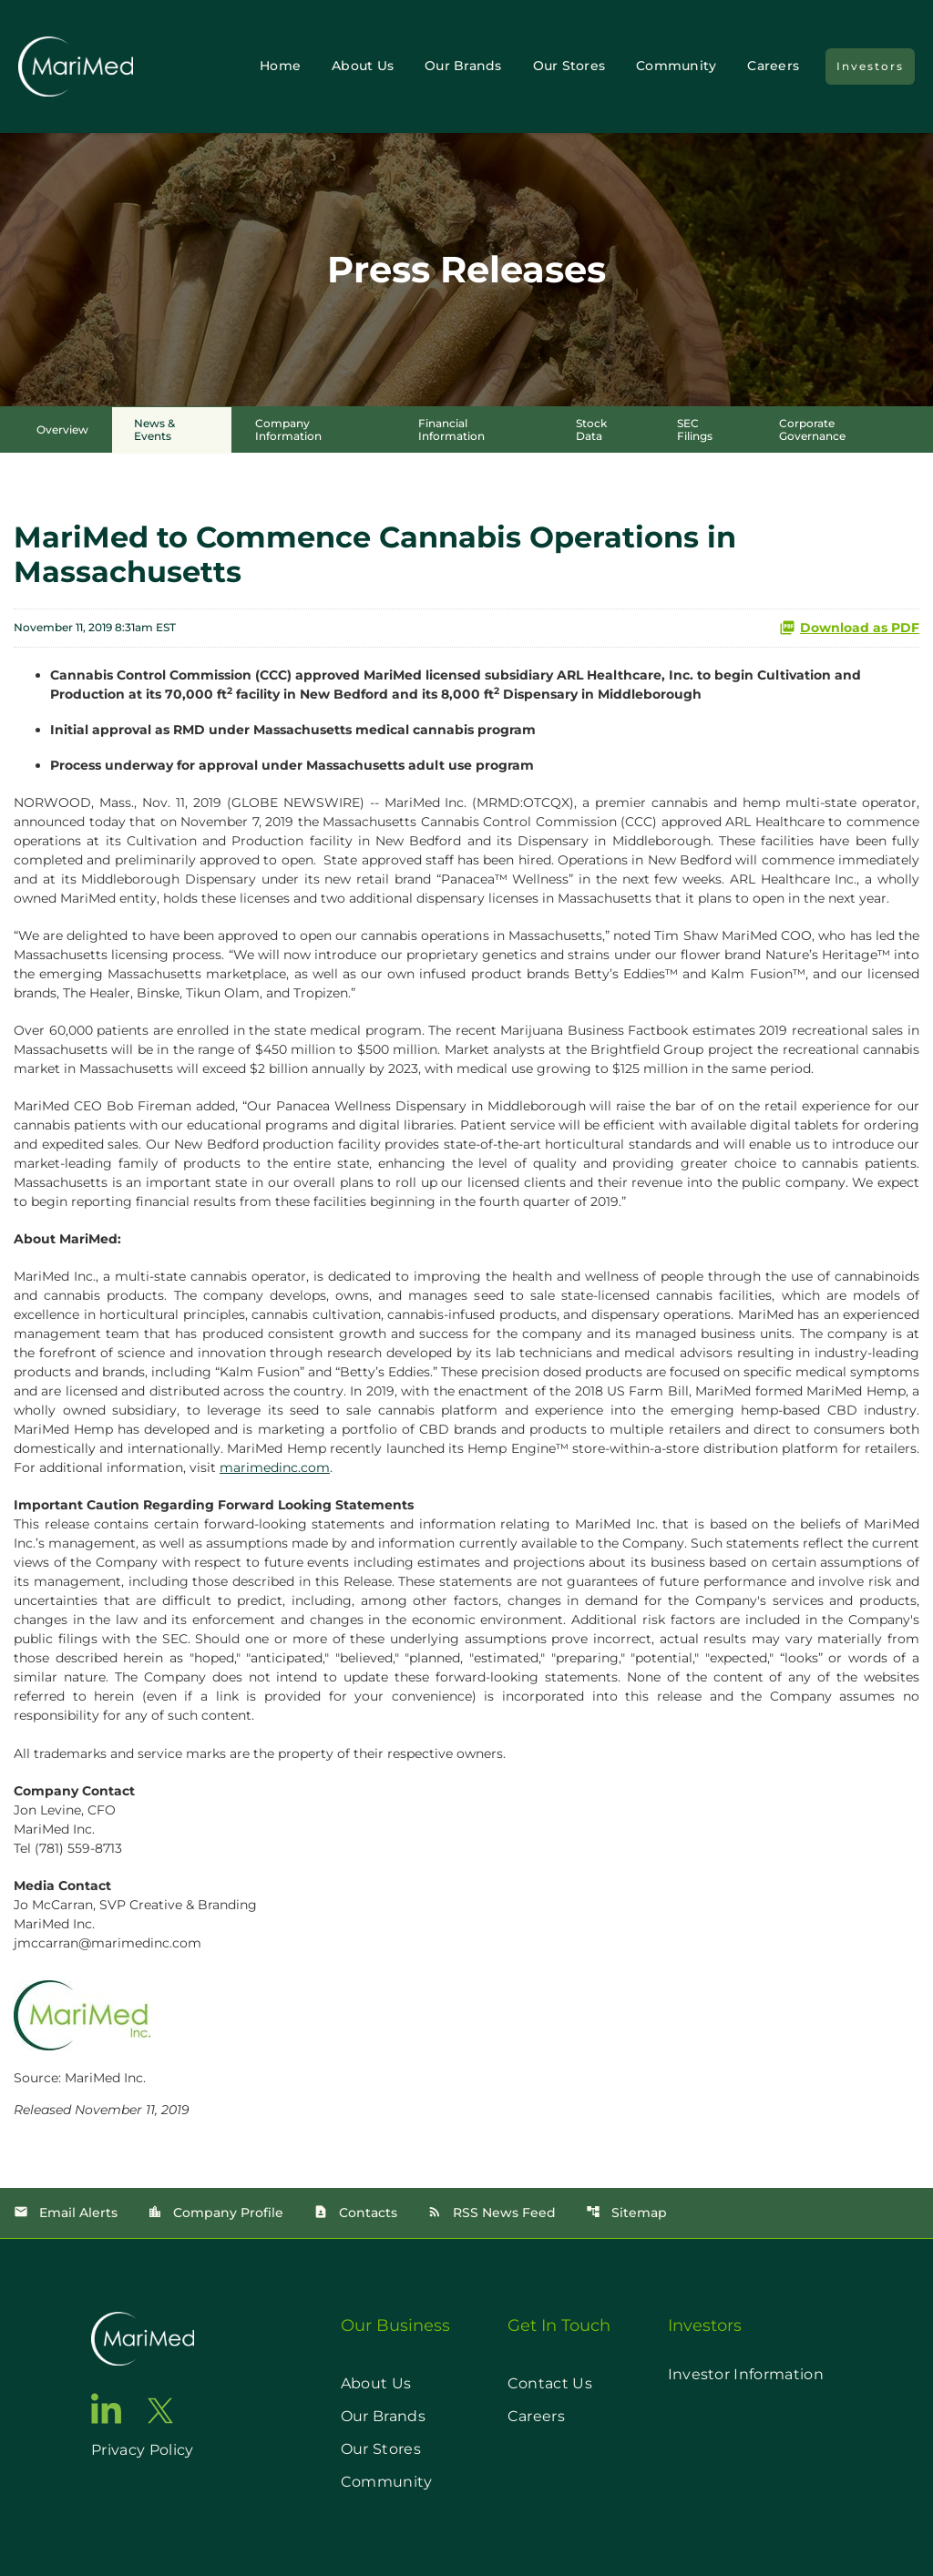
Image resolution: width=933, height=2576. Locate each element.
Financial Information (451, 429)
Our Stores (569, 65)
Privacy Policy (142, 2449)
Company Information (288, 429)
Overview (62, 429)
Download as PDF (849, 627)
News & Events (154, 429)
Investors (870, 66)
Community (676, 65)
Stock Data (591, 429)
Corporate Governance (812, 429)
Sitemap (626, 2212)
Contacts (355, 2212)
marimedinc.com (275, 1467)
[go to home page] (142, 2339)
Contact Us (550, 2383)
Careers (773, 65)
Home (280, 65)
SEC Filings (695, 429)
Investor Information (746, 2374)
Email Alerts (66, 2212)
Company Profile (215, 2212)
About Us (363, 65)
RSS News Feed (491, 2212)
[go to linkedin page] (106, 2408)
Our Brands (463, 65)
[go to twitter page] (160, 2410)
